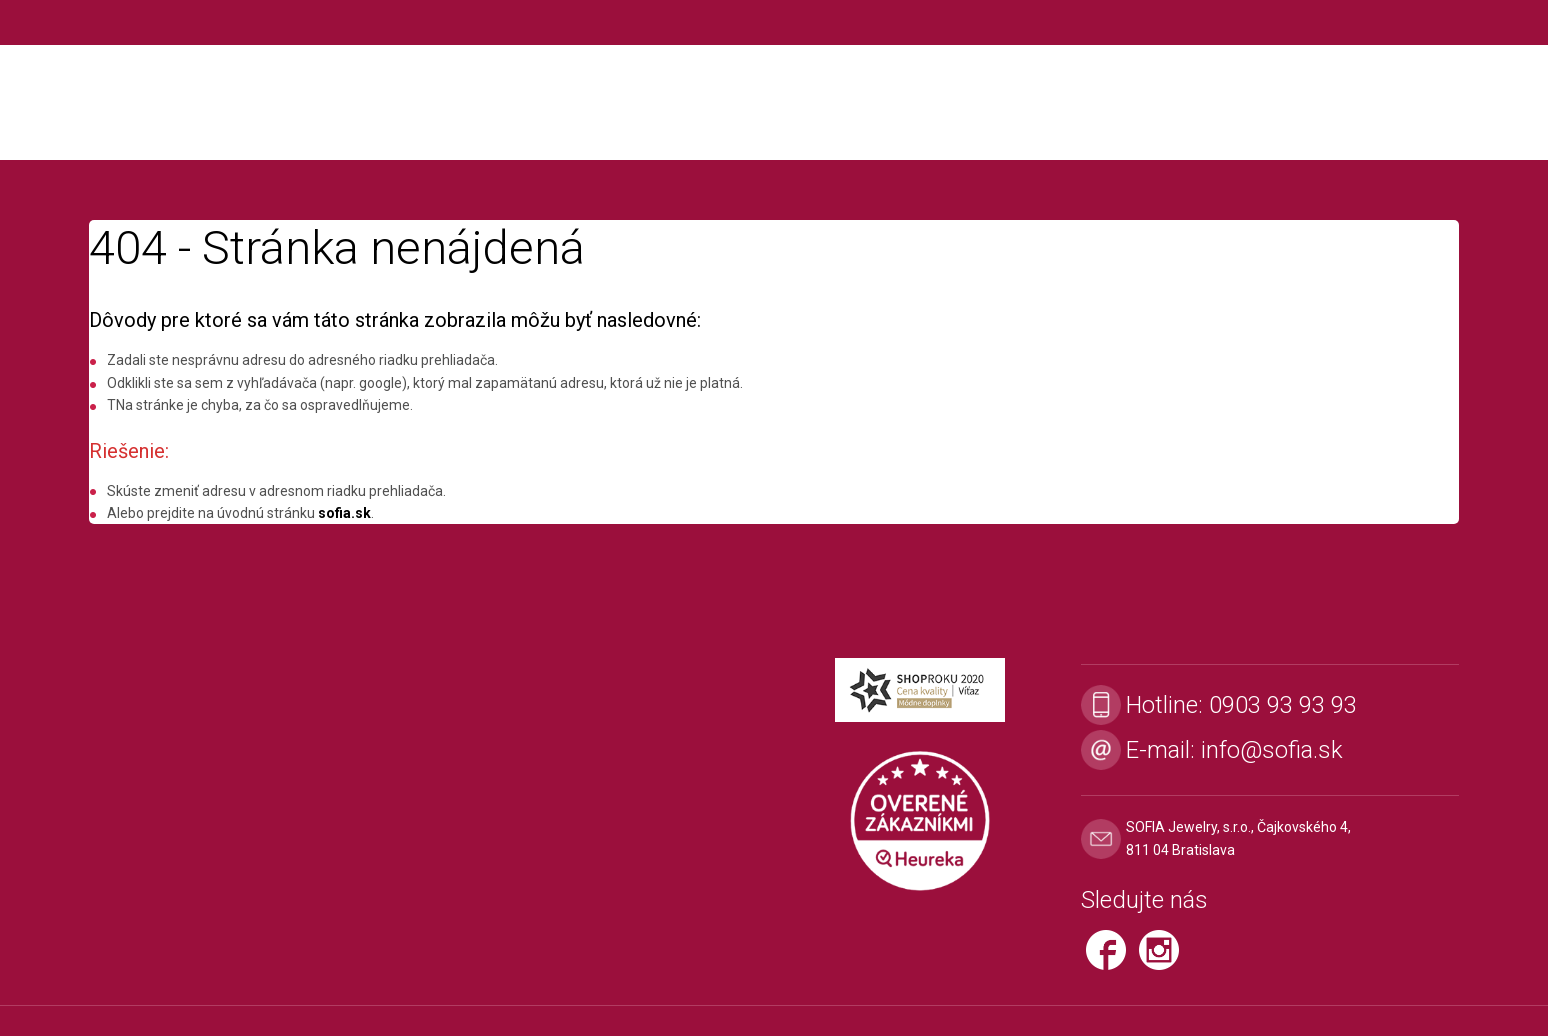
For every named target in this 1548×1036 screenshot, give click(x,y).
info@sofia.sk (1272, 750)
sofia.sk (344, 513)
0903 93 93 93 (1283, 705)
